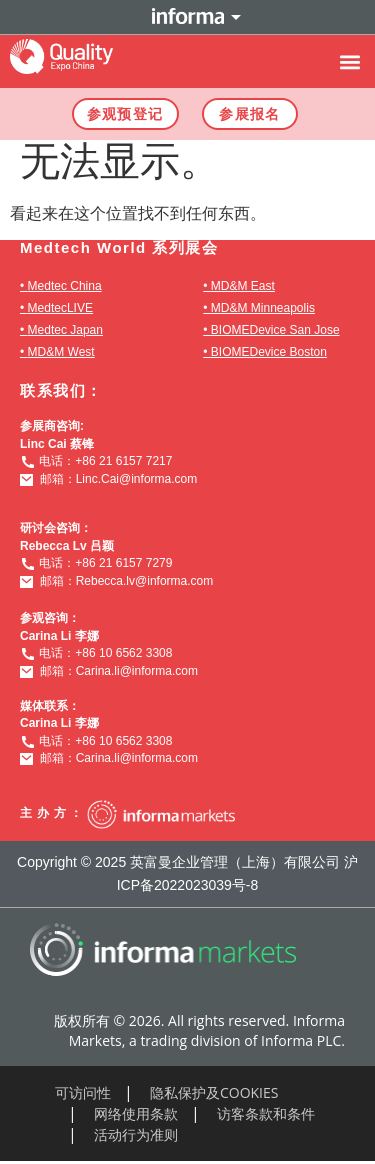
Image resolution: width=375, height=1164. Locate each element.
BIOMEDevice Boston (269, 352)
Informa (188, 17)
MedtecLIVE (60, 308)
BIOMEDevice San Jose (275, 330)
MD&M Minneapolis (263, 308)
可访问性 (83, 1092)
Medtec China (65, 286)
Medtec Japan (65, 330)
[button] (349, 61)
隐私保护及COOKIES (214, 1092)
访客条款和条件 (266, 1113)
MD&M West (61, 352)
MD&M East (243, 286)
